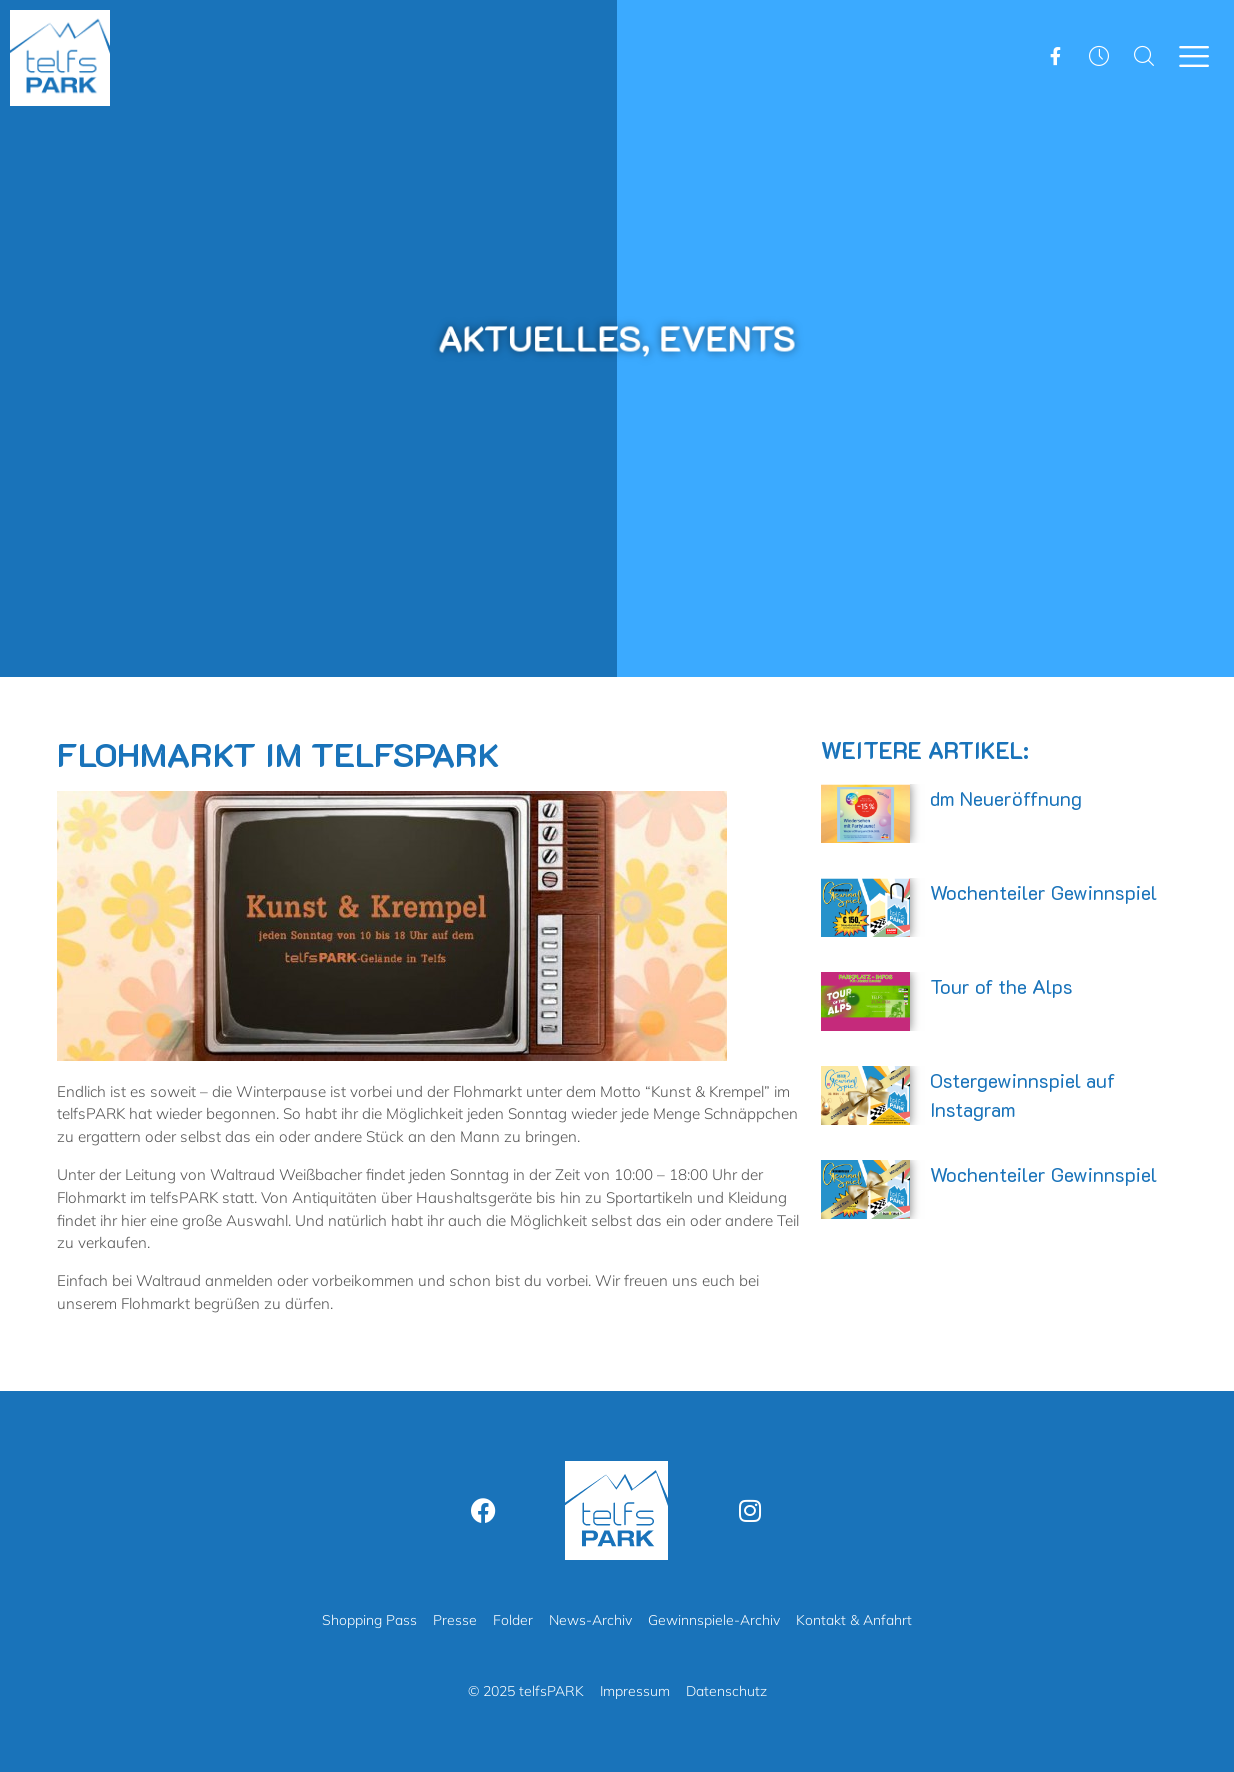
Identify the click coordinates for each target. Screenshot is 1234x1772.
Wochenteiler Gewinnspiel (1043, 892)
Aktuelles (544, 337)
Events (721, 337)
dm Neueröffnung (1006, 798)
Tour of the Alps (1001, 986)
